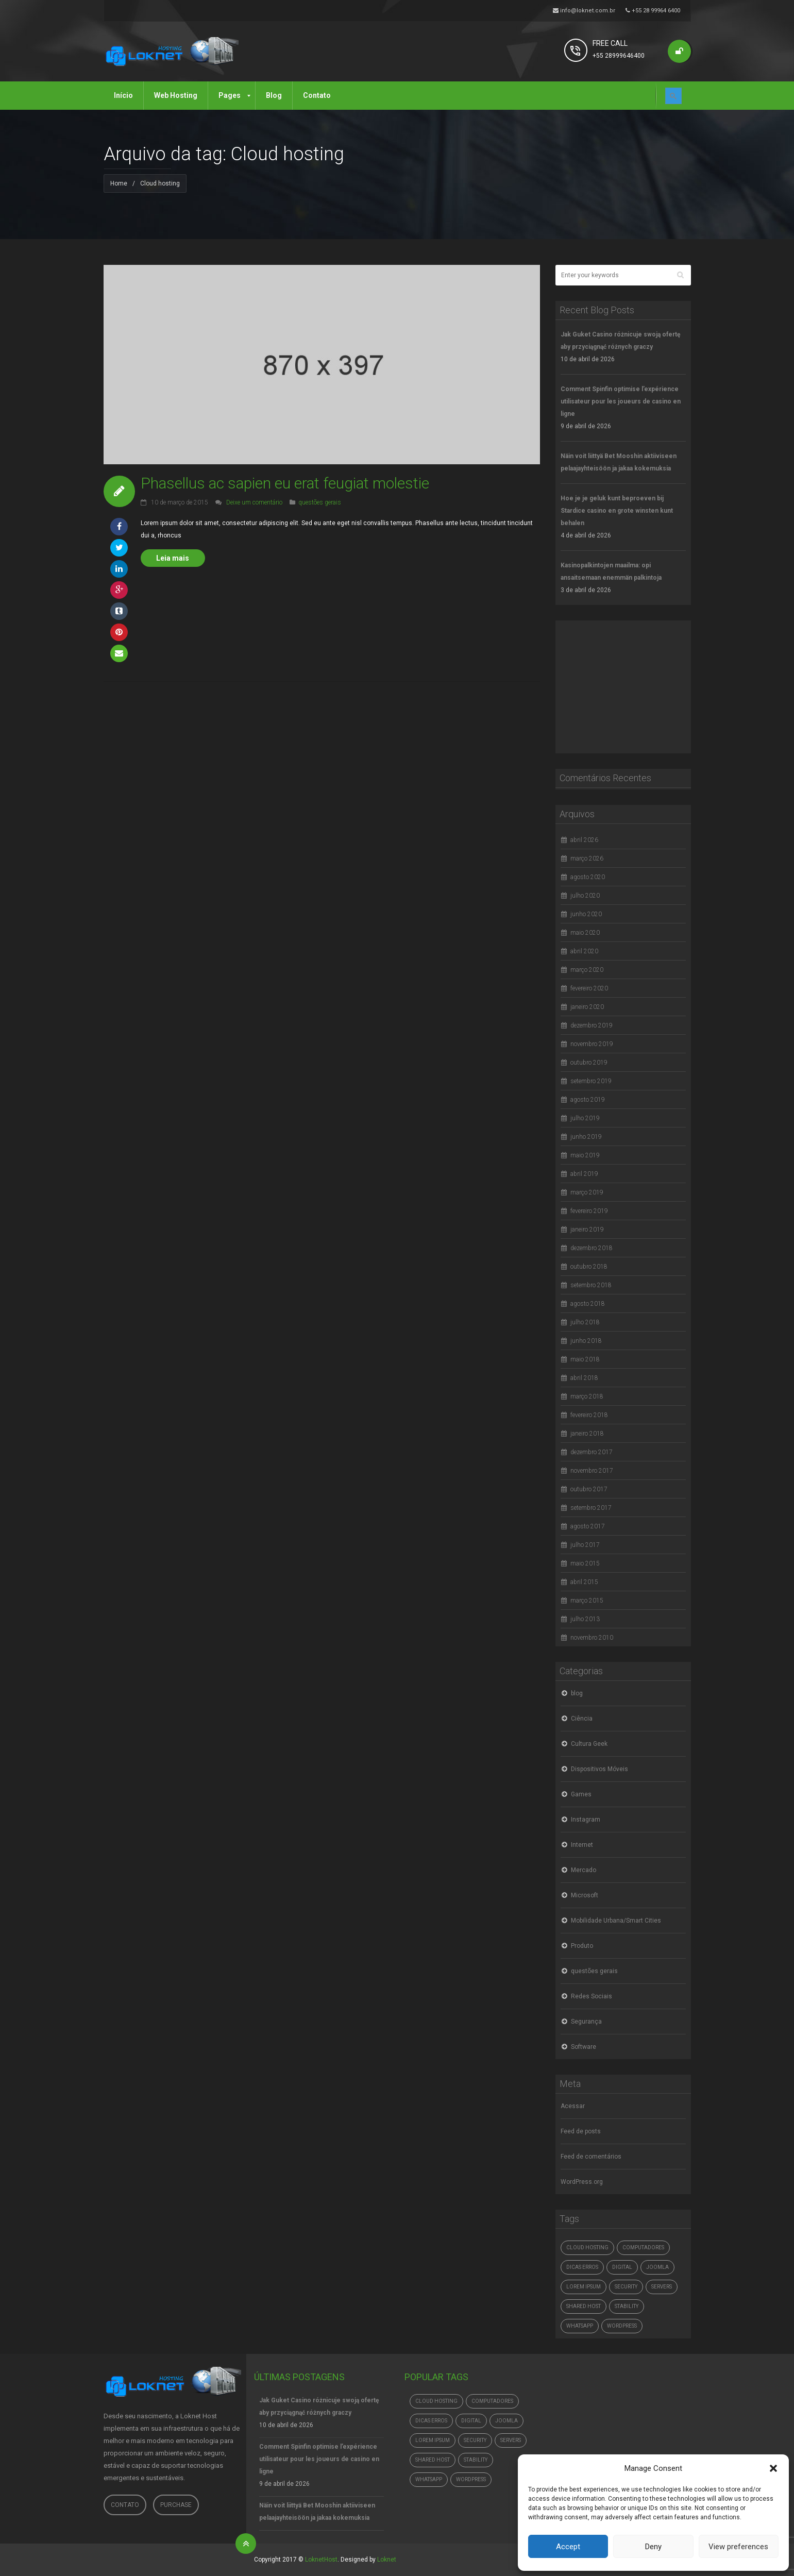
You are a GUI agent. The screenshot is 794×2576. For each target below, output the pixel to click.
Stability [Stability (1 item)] (626, 2306)
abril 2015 (584, 1582)
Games (581, 1794)
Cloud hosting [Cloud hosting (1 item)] (587, 2247)
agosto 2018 (587, 1303)
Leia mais (172, 558)
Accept (568, 2546)
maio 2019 (585, 1155)
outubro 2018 (588, 1266)
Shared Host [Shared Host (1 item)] (583, 2306)
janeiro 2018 (587, 1433)
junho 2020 (586, 914)
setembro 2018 (591, 1285)
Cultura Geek (589, 1743)
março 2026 (586, 858)
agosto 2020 (587, 877)
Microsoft (584, 1895)
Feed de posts (581, 2131)
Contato (125, 2504)
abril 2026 (584, 840)
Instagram (585, 1819)
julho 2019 (585, 1118)
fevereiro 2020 (589, 988)
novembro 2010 (591, 1637)
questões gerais (319, 502)
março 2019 (586, 1192)
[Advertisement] (632, 684)
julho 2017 (585, 1544)
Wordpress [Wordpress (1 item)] (622, 2326)
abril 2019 (584, 1173)
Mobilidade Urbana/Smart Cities (616, 1920)
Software (583, 2046)
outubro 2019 (588, 1062)
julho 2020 (585, 895)
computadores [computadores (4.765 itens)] (643, 2247)
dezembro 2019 (591, 1025)
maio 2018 (585, 1359)
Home (118, 183)
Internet (582, 1844)
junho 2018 (586, 1340)
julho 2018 (585, 1322)
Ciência (582, 1718)
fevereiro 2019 (589, 1211)
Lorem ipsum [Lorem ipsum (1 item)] (583, 2286)
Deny (653, 2546)
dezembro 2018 (591, 1248)
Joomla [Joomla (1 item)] (657, 2267)
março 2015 (586, 1600)
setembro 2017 (591, 1507)
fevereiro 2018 (589, 1415)
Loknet (386, 2559)
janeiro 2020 (587, 1007)
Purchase (176, 2504)
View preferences (738, 2546)
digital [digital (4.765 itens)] (622, 2267)
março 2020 (586, 969)
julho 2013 (585, 1619)
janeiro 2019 (587, 1229)
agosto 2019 (587, 1099)
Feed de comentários (591, 2156)
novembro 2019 (591, 1044)
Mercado (583, 1870)
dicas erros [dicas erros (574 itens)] (582, 2267)
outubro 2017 (588, 1489)
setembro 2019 (591, 1081)
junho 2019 (586, 1136)
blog (577, 1693)
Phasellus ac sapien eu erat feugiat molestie (285, 483)
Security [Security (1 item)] (626, 2286)
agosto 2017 (587, 1526)
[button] (773, 2468)
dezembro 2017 (591, 1452)
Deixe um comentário (254, 502)
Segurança (586, 2021)
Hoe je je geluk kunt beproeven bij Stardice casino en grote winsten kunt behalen (617, 511)
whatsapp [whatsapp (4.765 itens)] (579, 2326)
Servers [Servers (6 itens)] (661, 2286)
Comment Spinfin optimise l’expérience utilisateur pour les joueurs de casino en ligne (621, 401)
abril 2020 (584, 951)
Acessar (573, 2106)
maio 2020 (585, 932)
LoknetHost (321, 2559)
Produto (582, 1945)
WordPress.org (582, 2181)
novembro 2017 (591, 1470)
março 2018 (586, 1396)
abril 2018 (584, 1378)
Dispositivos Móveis (599, 1769)
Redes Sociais (591, 1996)
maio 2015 (585, 1563)
